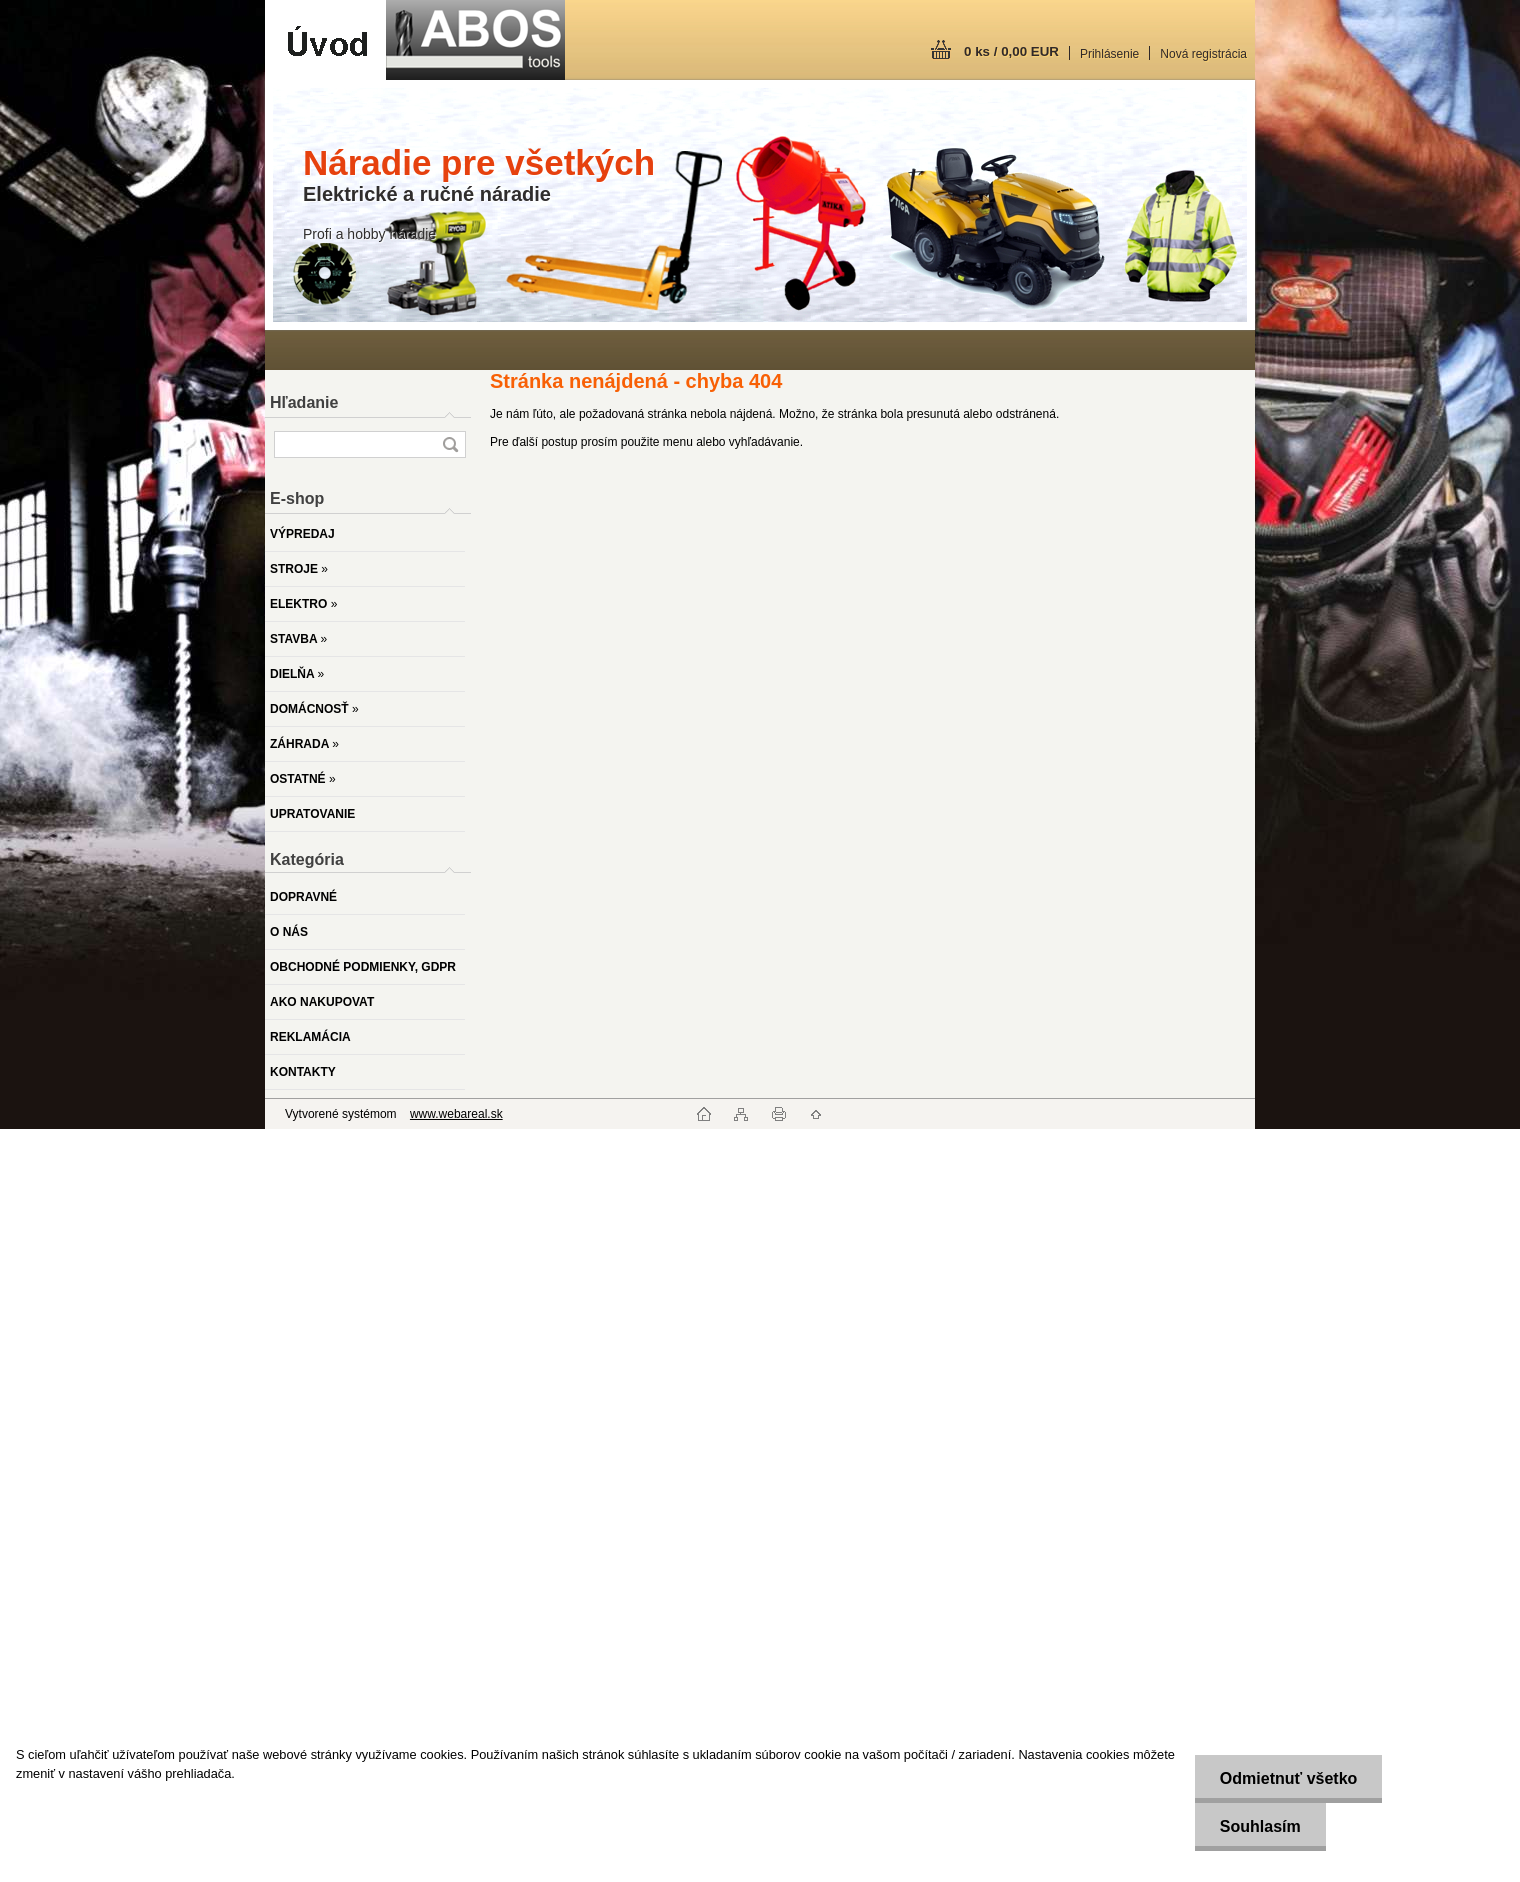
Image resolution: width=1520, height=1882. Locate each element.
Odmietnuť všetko (1288, 1778)
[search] (450, 444)
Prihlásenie (1109, 54)
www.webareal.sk (456, 1114)
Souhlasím (1260, 1826)
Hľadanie (304, 402)
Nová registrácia (1203, 54)
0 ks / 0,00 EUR (1011, 51)
